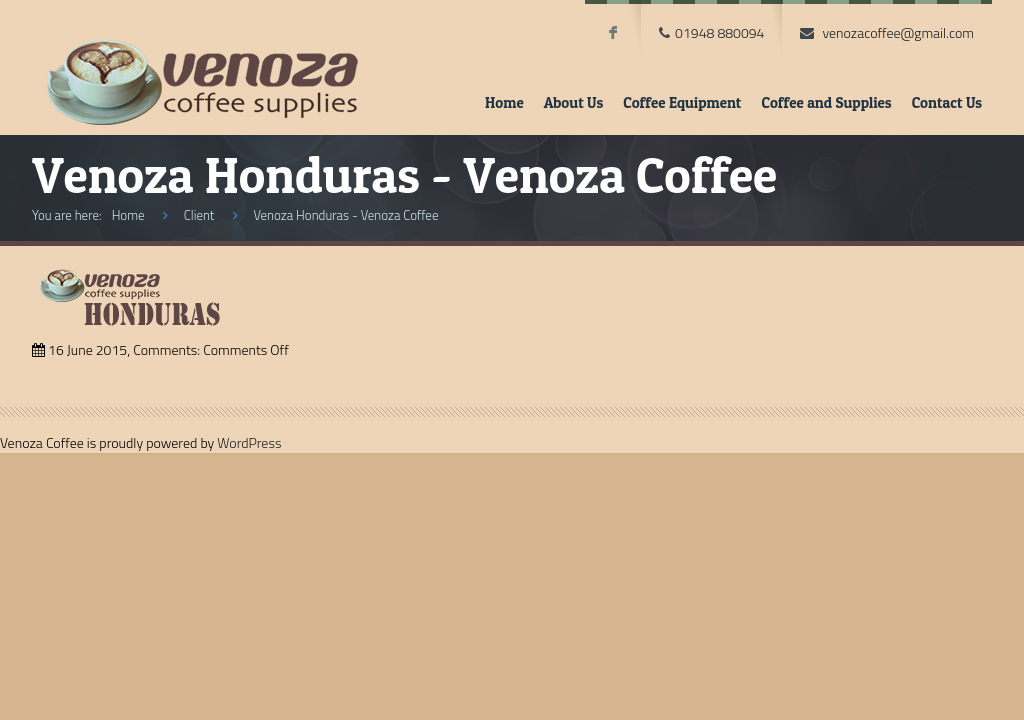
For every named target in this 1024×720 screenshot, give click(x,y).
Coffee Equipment (682, 102)
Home (504, 102)
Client (199, 215)
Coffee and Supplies (826, 102)
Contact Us (947, 102)
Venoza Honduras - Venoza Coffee (345, 215)
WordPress (249, 442)
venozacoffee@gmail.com (898, 32)
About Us (574, 102)
